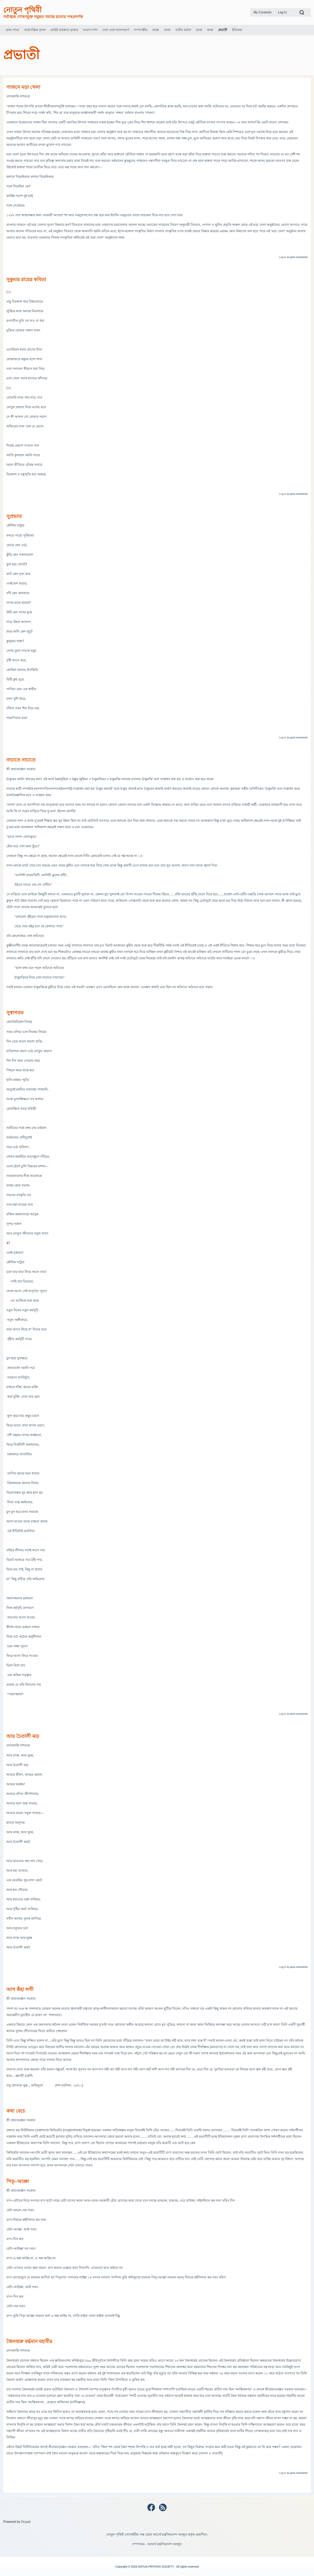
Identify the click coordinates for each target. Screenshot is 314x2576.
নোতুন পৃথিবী (22, 10)
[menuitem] (262, 12)
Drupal (25, 2521)
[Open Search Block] (302, 12)
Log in (282, 257)
